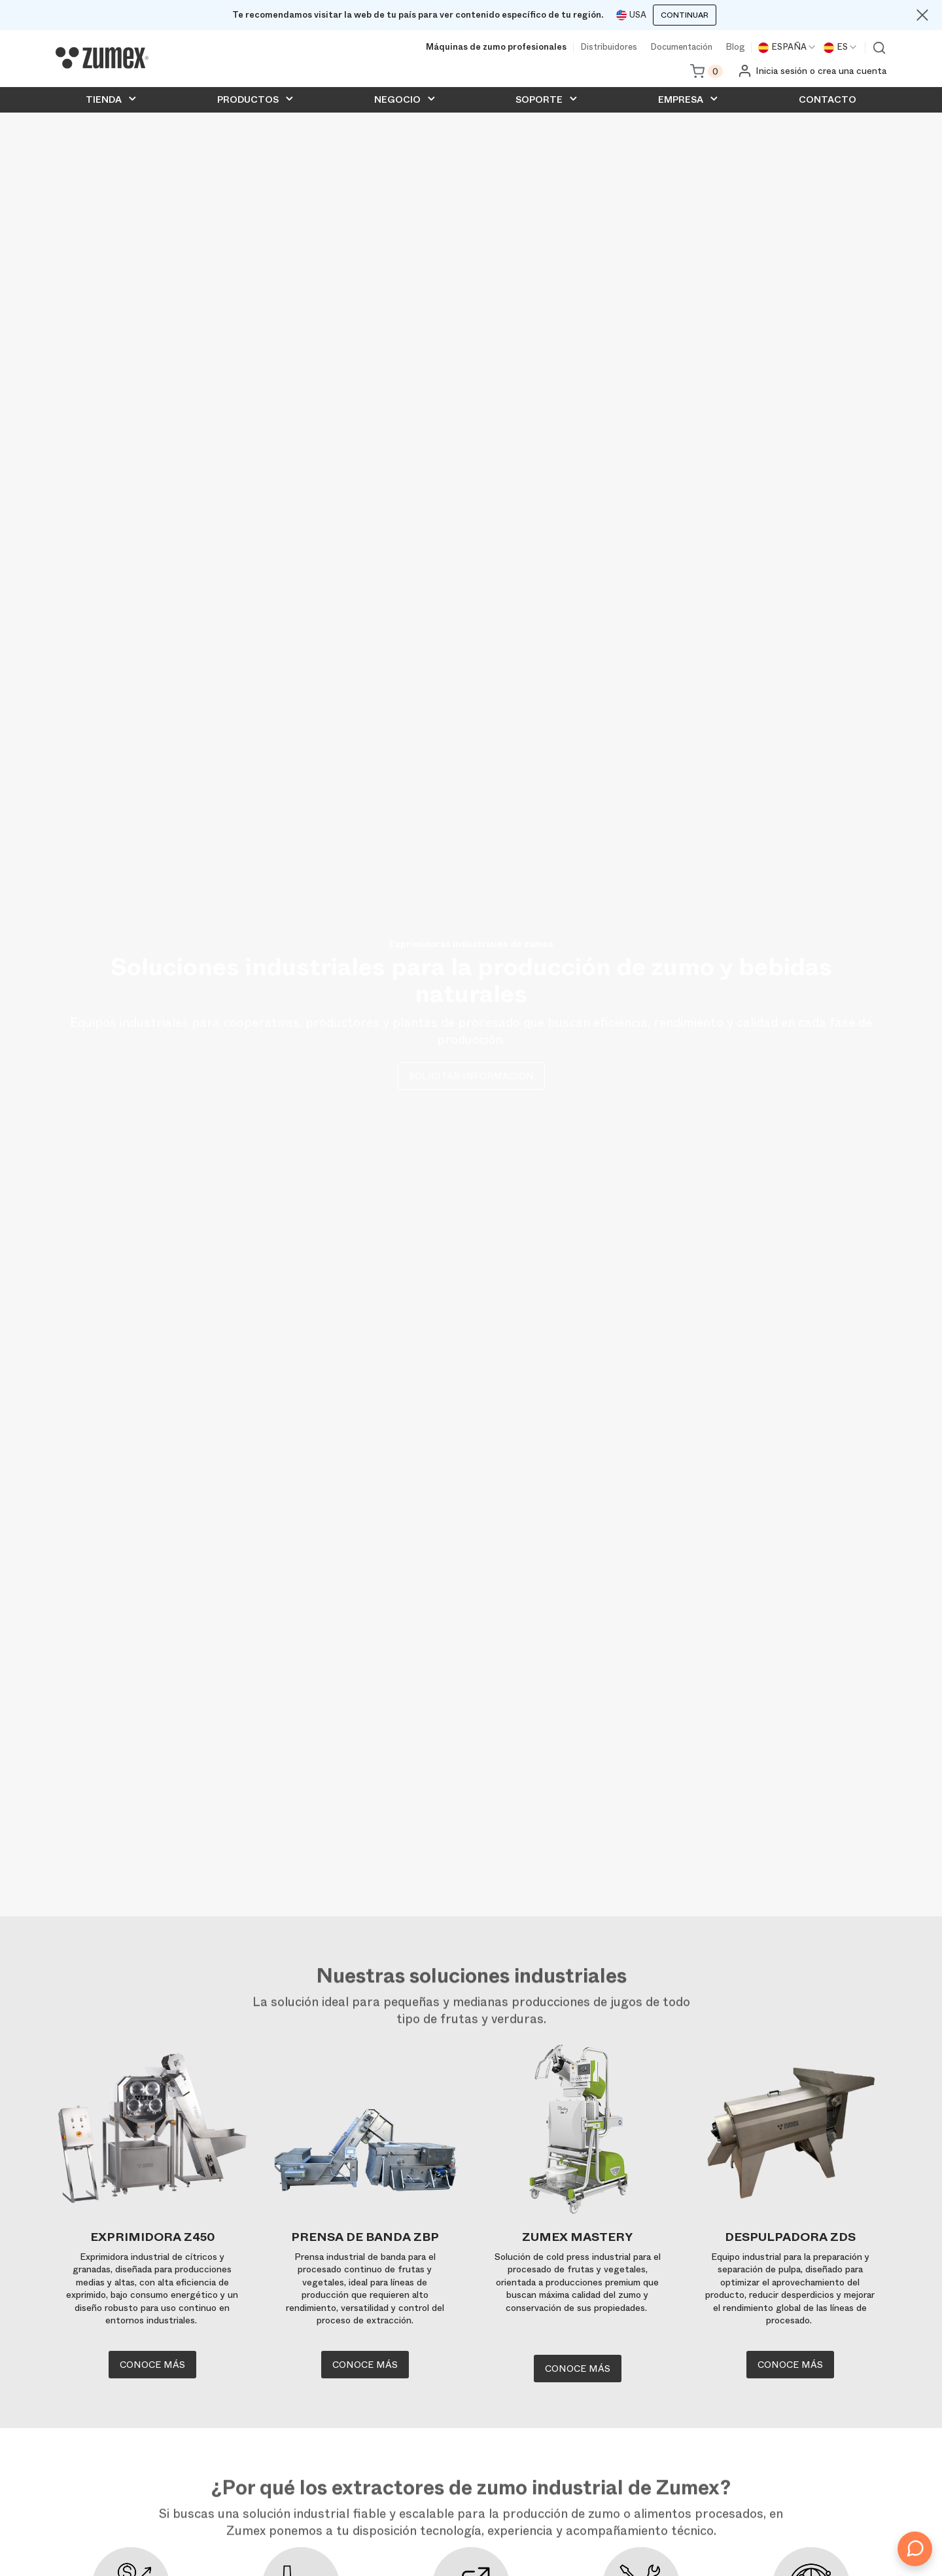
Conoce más (152, 2364)
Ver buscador (879, 48)
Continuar (684, 15)
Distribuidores (608, 47)
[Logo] (102, 58)
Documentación (681, 47)
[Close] (922, 15)
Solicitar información (471, 1075)
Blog (734, 47)
